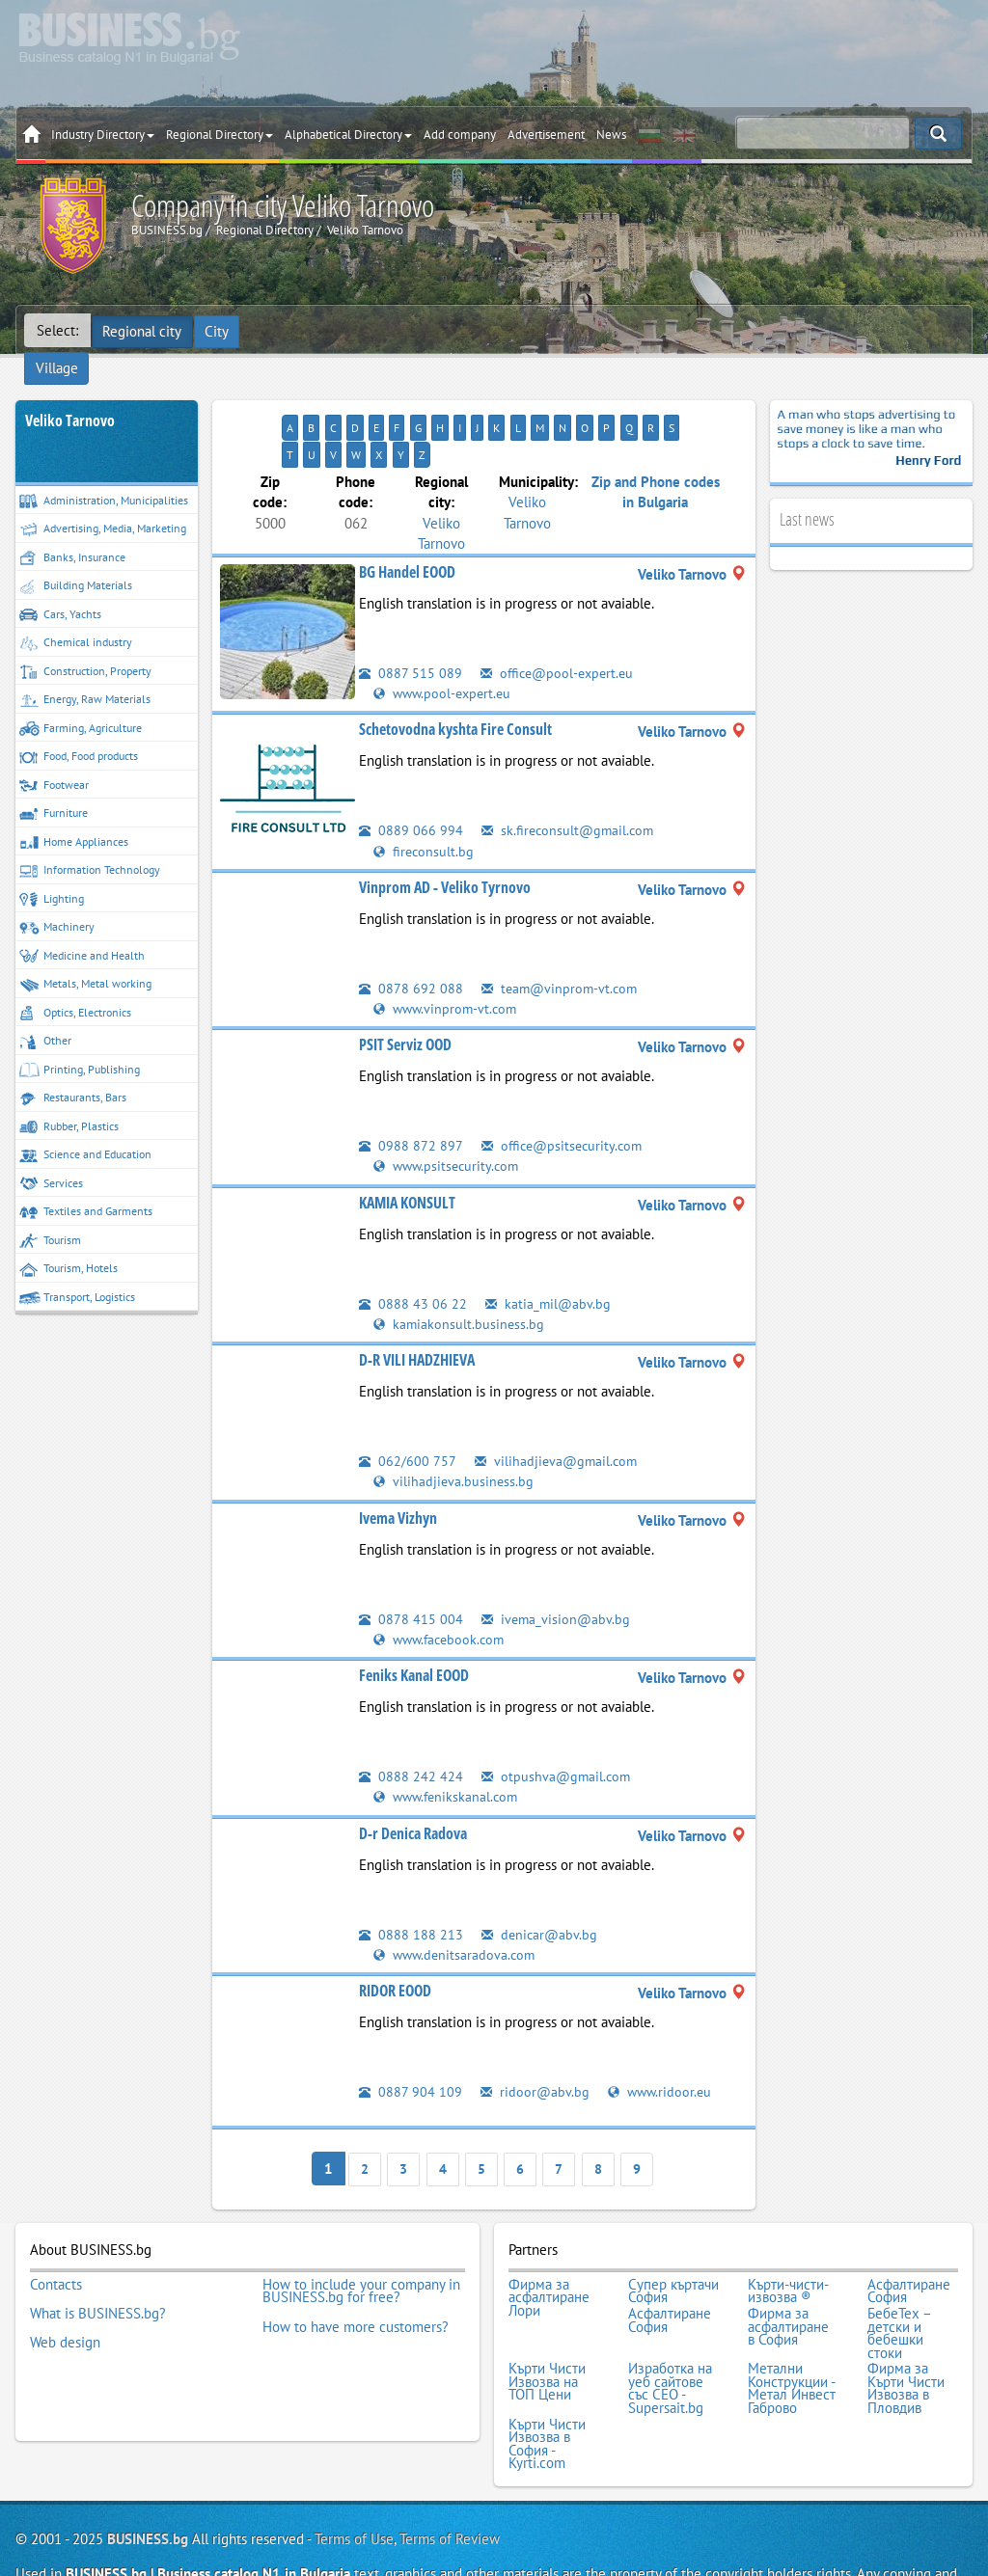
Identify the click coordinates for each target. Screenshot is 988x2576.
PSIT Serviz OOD (405, 987)
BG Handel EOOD (407, 516)
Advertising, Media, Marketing (102, 501)
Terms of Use (354, 2464)
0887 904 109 (410, 2033)
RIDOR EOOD (395, 1932)
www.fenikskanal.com (448, 1739)
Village (276, 330)
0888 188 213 (411, 1876)
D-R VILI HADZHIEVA (417, 1303)
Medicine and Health (82, 927)
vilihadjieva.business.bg (454, 1424)
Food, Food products (78, 728)
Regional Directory (219, 134)
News (611, 134)
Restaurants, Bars (72, 1070)
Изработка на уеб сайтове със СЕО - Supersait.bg (670, 2319)
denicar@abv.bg (540, 1876)
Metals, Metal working (85, 956)
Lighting (51, 870)
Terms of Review (449, 2464)
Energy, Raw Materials (85, 672)
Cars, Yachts (60, 586)
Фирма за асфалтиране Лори (549, 2235)
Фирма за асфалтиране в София (788, 2261)
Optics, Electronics (75, 984)
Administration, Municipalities (103, 472)
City (218, 330)
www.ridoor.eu (662, 2033)
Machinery (57, 899)
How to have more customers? (355, 2261)
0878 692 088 (411, 931)
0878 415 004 (411, 1561)
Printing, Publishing (79, 1041)
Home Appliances (73, 813)
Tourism (50, 1212)
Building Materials (75, 558)
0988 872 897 (411, 1088)
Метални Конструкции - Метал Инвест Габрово (792, 2319)
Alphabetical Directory (348, 134)
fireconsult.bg (424, 794)
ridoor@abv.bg (535, 2033)
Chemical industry (75, 615)
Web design (65, 2274)
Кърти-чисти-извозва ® (788, 2228)
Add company (460, 134)
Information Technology (89, 842)
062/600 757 (407, 1404)
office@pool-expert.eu (560, 617)
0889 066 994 (411, 774)
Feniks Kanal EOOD (414, 1617)
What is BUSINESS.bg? (98, 2248)
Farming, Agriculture (80, 699)
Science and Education (85, 1127)
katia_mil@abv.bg (549, 1246)
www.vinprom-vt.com (447, 951)
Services (51, 1155)
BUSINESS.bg (147, 2464)
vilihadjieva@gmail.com (558, 1404)
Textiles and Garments (85, 1184)
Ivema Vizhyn (398, 1460)
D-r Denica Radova (413, 1775)
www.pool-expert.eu (445, 637)
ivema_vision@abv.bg (557, 1561)
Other (45, 1013)
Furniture (53, 785)
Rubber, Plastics (69, 1098)
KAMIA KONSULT (407, 1145)
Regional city (142, 330)
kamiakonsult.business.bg (459, 1267)
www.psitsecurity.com (449, 1109)
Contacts (56, 2222)
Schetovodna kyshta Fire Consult (455, 673)
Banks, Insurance (72, 529)
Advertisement (546, 134)
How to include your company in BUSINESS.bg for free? (361, 2228)
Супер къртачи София (673, 2228)
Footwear (54, 756)
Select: (57, 330)
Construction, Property (85, 643)
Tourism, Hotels (68, 1241)
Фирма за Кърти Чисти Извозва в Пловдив (906, 2319)
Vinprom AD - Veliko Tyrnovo (445, 830)
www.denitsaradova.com (456, 1896)
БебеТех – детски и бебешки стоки (899, 2267)
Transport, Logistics (77, 1269)
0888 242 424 (411, 1718)
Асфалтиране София (908, 2228)
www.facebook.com (442, 1581)
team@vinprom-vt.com (562, 931)
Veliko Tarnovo (70, 391)
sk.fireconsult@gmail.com (570, 774)
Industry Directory (102, 134)
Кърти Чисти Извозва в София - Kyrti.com (547, 2372)
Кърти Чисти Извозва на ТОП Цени (547, 2313)
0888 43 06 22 (413, 1246)
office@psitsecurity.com (565, 1088)
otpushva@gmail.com (557, 1718)
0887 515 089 (410, 617)
